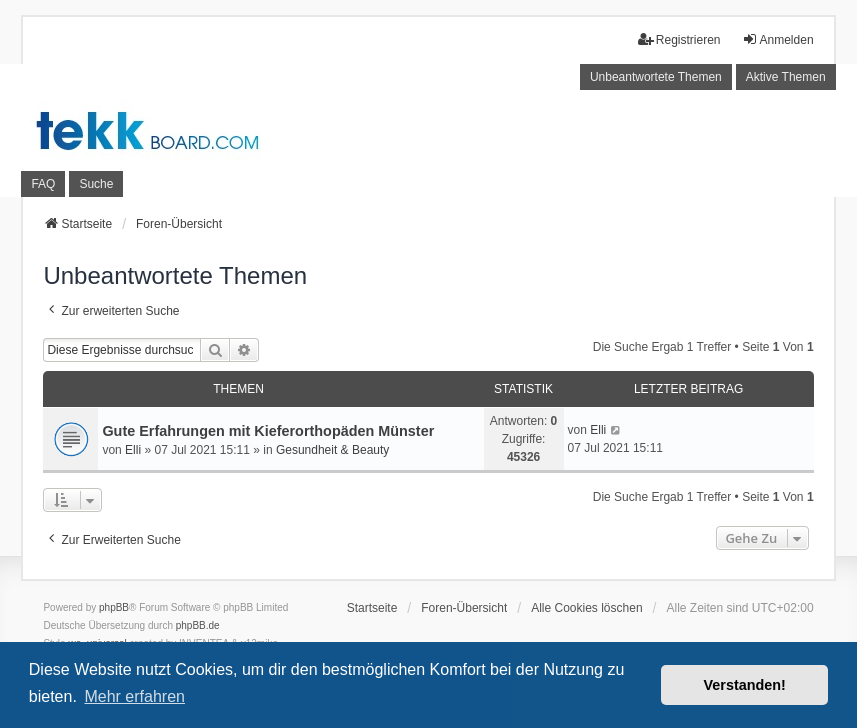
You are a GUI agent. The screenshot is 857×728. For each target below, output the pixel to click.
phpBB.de (198, 625)
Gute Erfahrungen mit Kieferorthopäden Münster (268, 431)
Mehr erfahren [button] (134, 696)
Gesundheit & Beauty (332, 450)
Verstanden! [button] (745, 685)
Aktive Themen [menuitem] (786, 77)
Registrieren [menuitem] (679, 39)
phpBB (114, 607)
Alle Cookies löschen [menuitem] (586, 608)
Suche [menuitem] (96, 184)
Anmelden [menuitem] (778, 39)
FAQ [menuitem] (43, 184)
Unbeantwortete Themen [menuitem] (656, 77)
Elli (133, 450)
